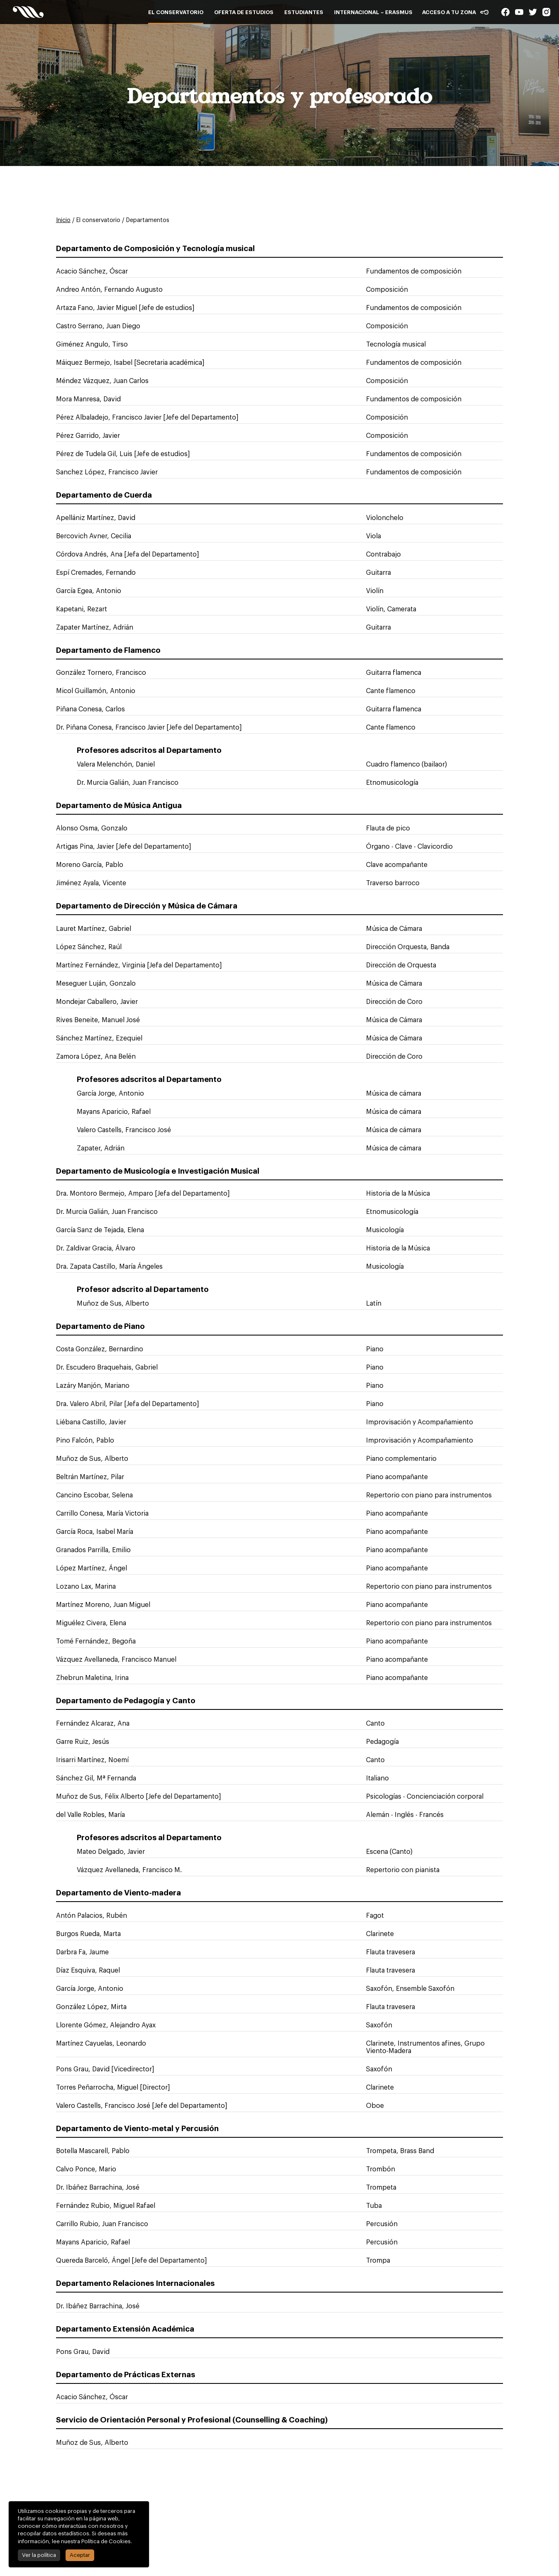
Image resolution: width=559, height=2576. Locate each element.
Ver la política (38, 2555)
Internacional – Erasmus (373, 12)
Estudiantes (303, 12)
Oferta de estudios (243, 12)
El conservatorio (175, 12)
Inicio (63, 220)
